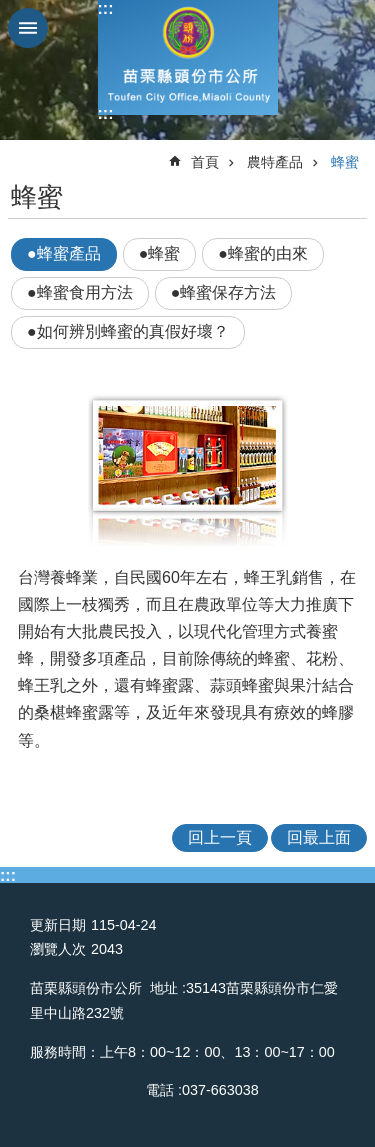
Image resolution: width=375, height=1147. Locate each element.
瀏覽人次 (58, 949)
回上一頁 (220, 837)
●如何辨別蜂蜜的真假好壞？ (128, 331)
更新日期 (58, 925)
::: (106, 8)
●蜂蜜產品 (64, 253)
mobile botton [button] (28, 28)
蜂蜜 (345, 162)
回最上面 (319, 837)
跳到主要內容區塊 (10, 10)
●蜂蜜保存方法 (224, 292)
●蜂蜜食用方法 (80, 292)
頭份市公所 (188, 57)
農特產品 (275, 162)
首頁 (205, 162)
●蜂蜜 (160, 253)
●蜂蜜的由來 (263, 253)
